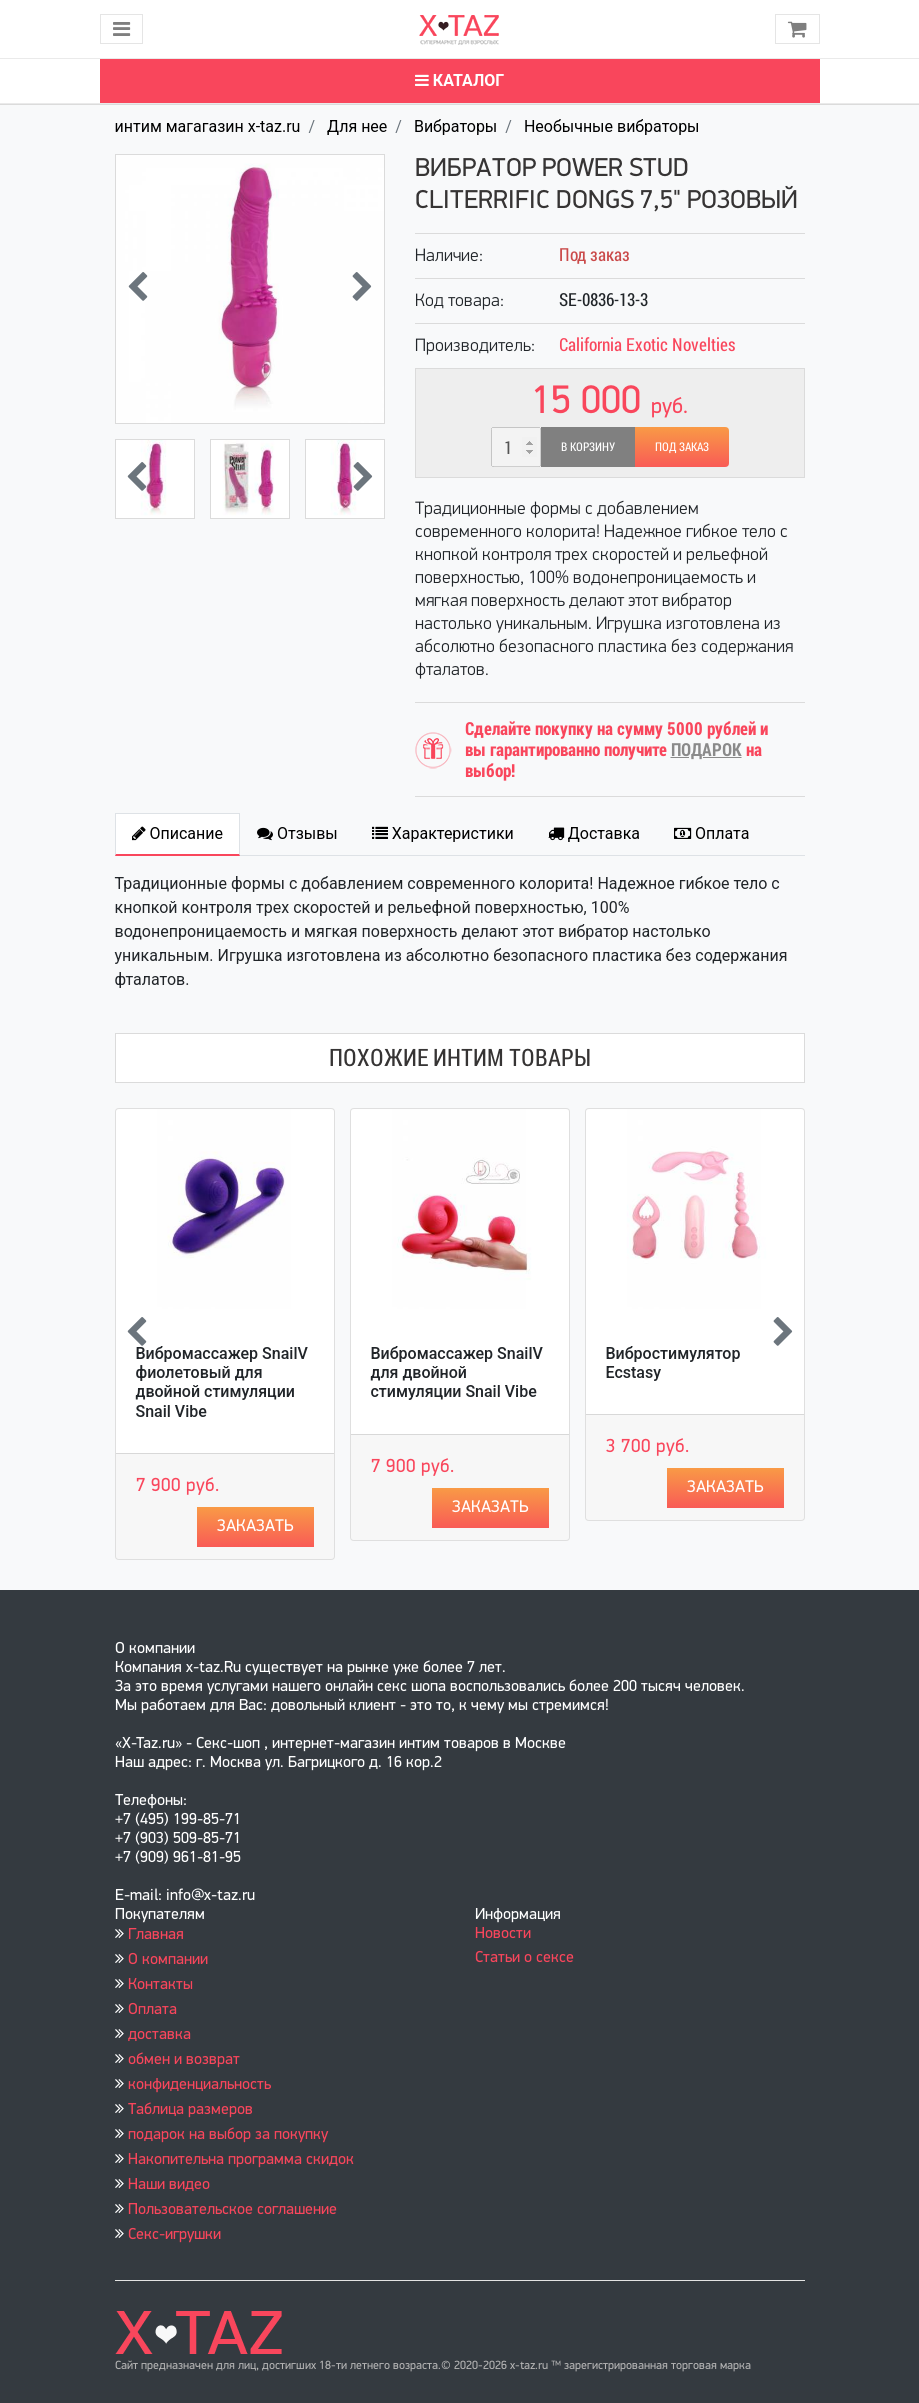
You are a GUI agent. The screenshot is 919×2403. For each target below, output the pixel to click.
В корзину (588, 447)
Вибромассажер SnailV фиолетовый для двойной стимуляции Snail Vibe (222, 1382)
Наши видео (169, 2185)
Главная (156, 1935)
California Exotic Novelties (647, 344)
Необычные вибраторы (612, 126)
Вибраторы (455, 126)
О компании (168, 1960)
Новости (503, 1934)
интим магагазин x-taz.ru (208, 126)
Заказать (255, 1526)
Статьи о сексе (524, 1958)
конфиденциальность (199, 2085)
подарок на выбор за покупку (228, 2135)
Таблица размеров (190, 2110)
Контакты (160, 1985)
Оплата (152, 2010)
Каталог (459, 80)
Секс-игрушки (174, 2235)
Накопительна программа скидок (241, 2160)
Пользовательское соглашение (232, 2210)
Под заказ (682, 447)
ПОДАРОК (706, 749)
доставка (159, 2035)
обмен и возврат (184, 2060)
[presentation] (137, 289)
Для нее (357, 126)
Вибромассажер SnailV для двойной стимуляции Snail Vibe (457, 1372)
